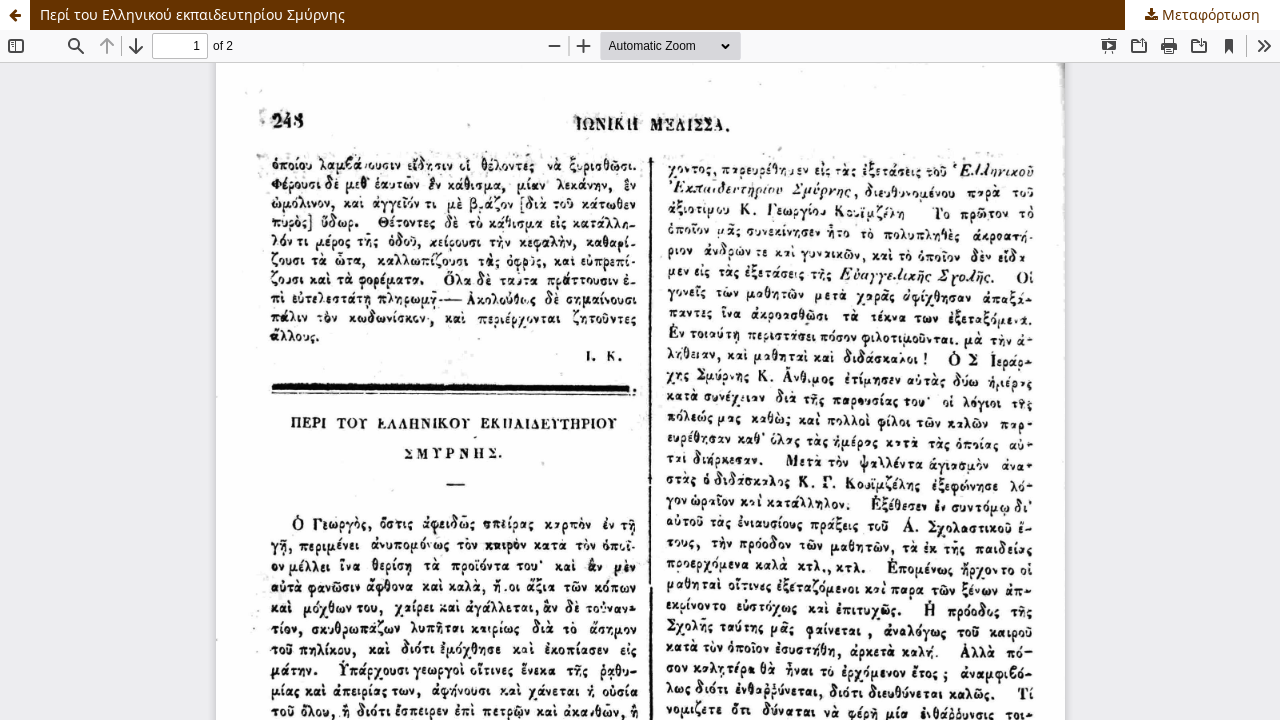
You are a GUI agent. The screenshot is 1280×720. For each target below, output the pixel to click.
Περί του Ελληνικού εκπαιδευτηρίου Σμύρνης (192, 14)
